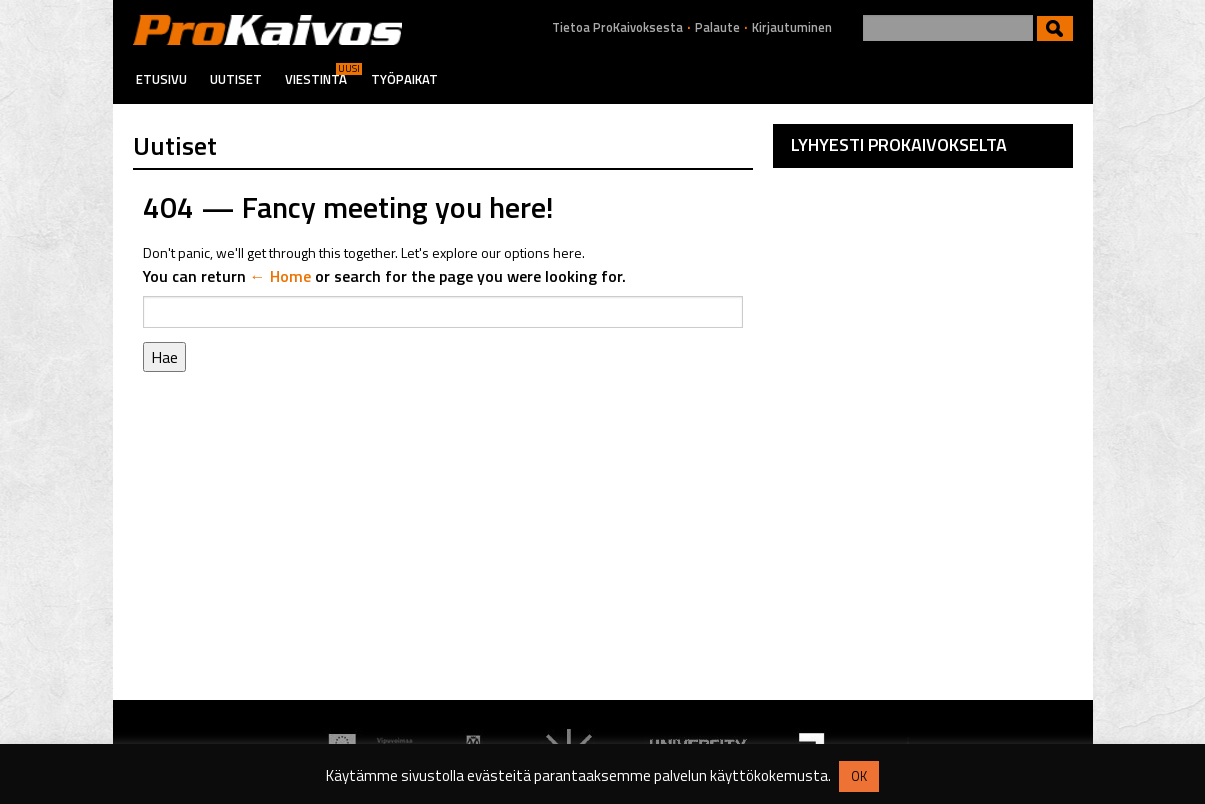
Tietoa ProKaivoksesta (617, 27)
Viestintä (316, 79)
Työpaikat (404, 79)
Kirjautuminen (792, 27)
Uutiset (236, 79)
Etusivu (161, 79)
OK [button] (859, 776)
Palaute (717, 27)
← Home (280, 276)
